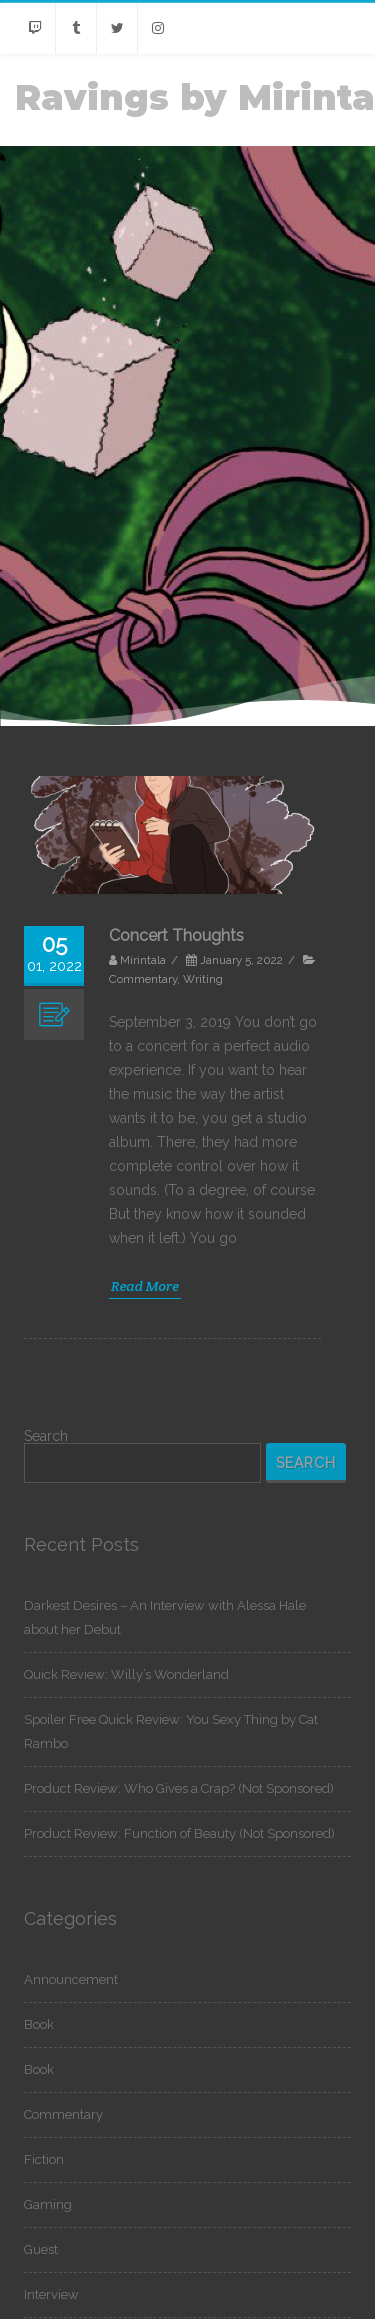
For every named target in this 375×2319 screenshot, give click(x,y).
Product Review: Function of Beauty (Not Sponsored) (179, 1833)
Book (39, 2024)
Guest (41, 2249)
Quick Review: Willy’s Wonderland (126, 1674)
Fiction (44, 2159)
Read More (145, 1286)
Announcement (71, 1979)
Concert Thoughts (176, 935)
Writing (203, 979)
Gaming (48, 2204)
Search (46, 1436)
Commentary (143, 979)
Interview (51, 2294)
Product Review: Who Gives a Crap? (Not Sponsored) (179, 1788)
